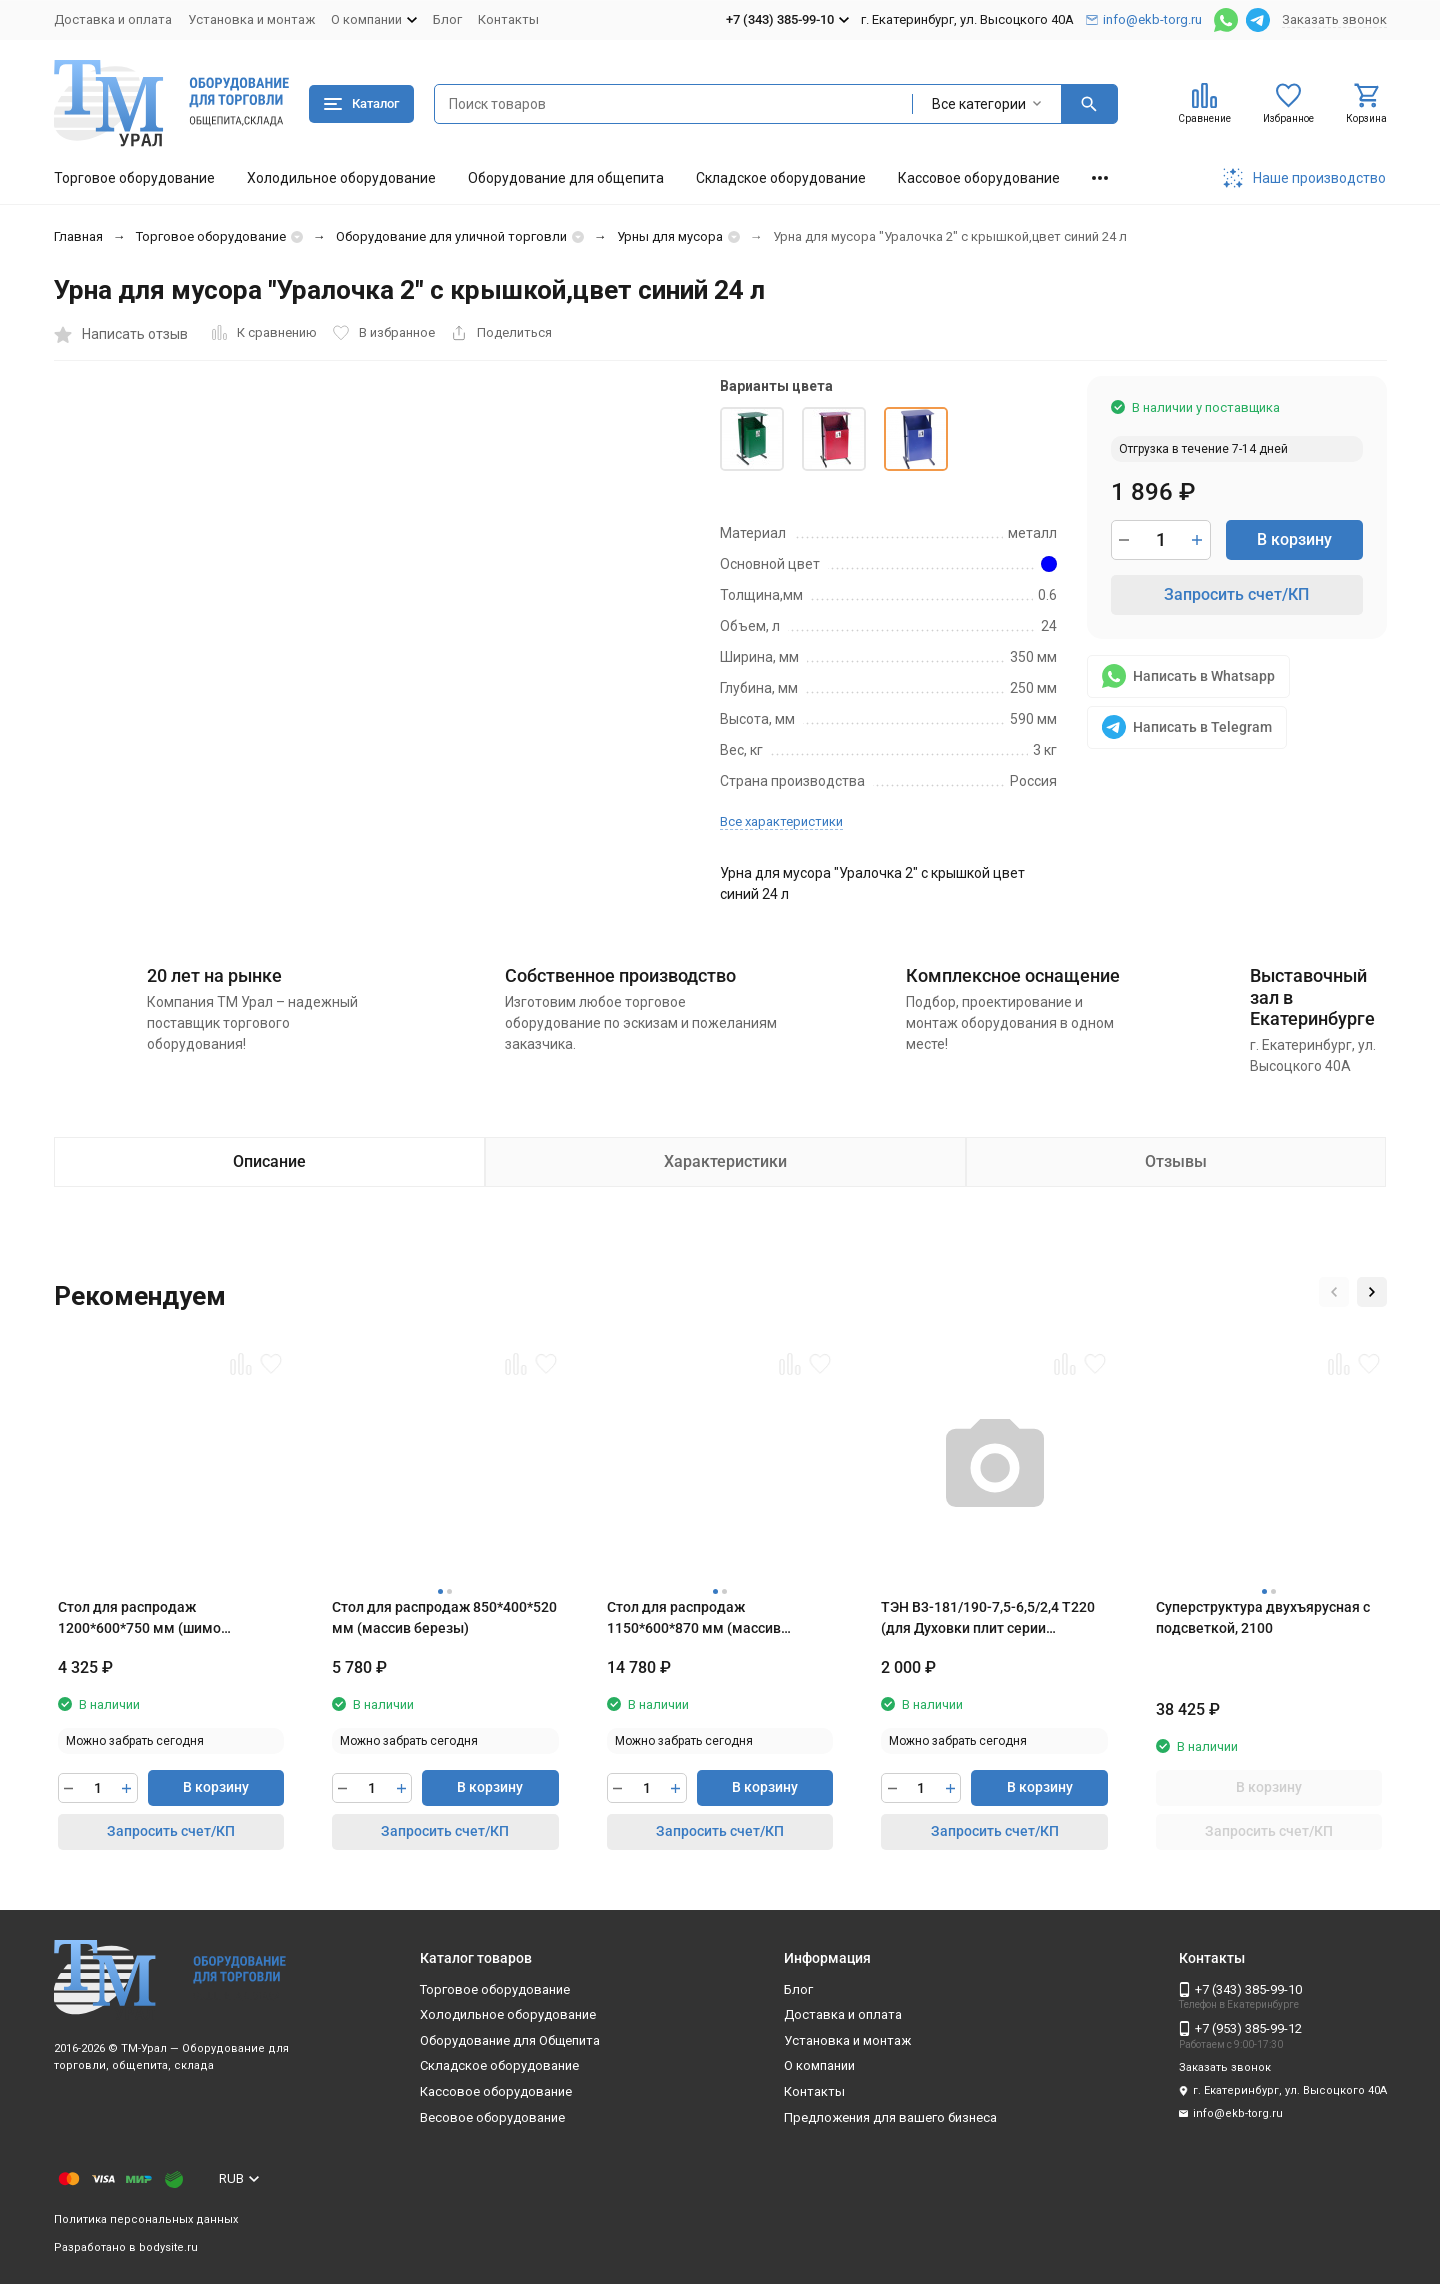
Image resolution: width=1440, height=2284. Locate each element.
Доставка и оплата (113, 19)
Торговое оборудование (134, 178)
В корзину (1294, 539)
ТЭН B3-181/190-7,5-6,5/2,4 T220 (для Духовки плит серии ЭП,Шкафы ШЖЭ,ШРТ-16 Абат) (988, 1619)
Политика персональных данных (146, 2219)
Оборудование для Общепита (510, 2040)
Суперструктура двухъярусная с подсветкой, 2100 (1263, 1617)
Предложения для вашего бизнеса (890, 2117)
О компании (819, 2065)
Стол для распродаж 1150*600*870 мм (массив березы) (694, 1619)
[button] (1334, 1292)
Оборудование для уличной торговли (451, 236)
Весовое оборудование (492, 2117)
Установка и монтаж (251, 19)
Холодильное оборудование (341, 178)
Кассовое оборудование (979, 178)
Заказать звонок (1334, 19)
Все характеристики (781, 821)
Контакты (508, 19)
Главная (78, 236)
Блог (447, 19)
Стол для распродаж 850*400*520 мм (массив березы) (444, 1617)
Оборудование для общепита (566, 178)
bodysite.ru (168, 2247)
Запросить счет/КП (1236, 594)
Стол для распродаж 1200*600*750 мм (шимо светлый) (139, 1619)
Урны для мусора (670, 236)
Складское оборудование (781, 178)
